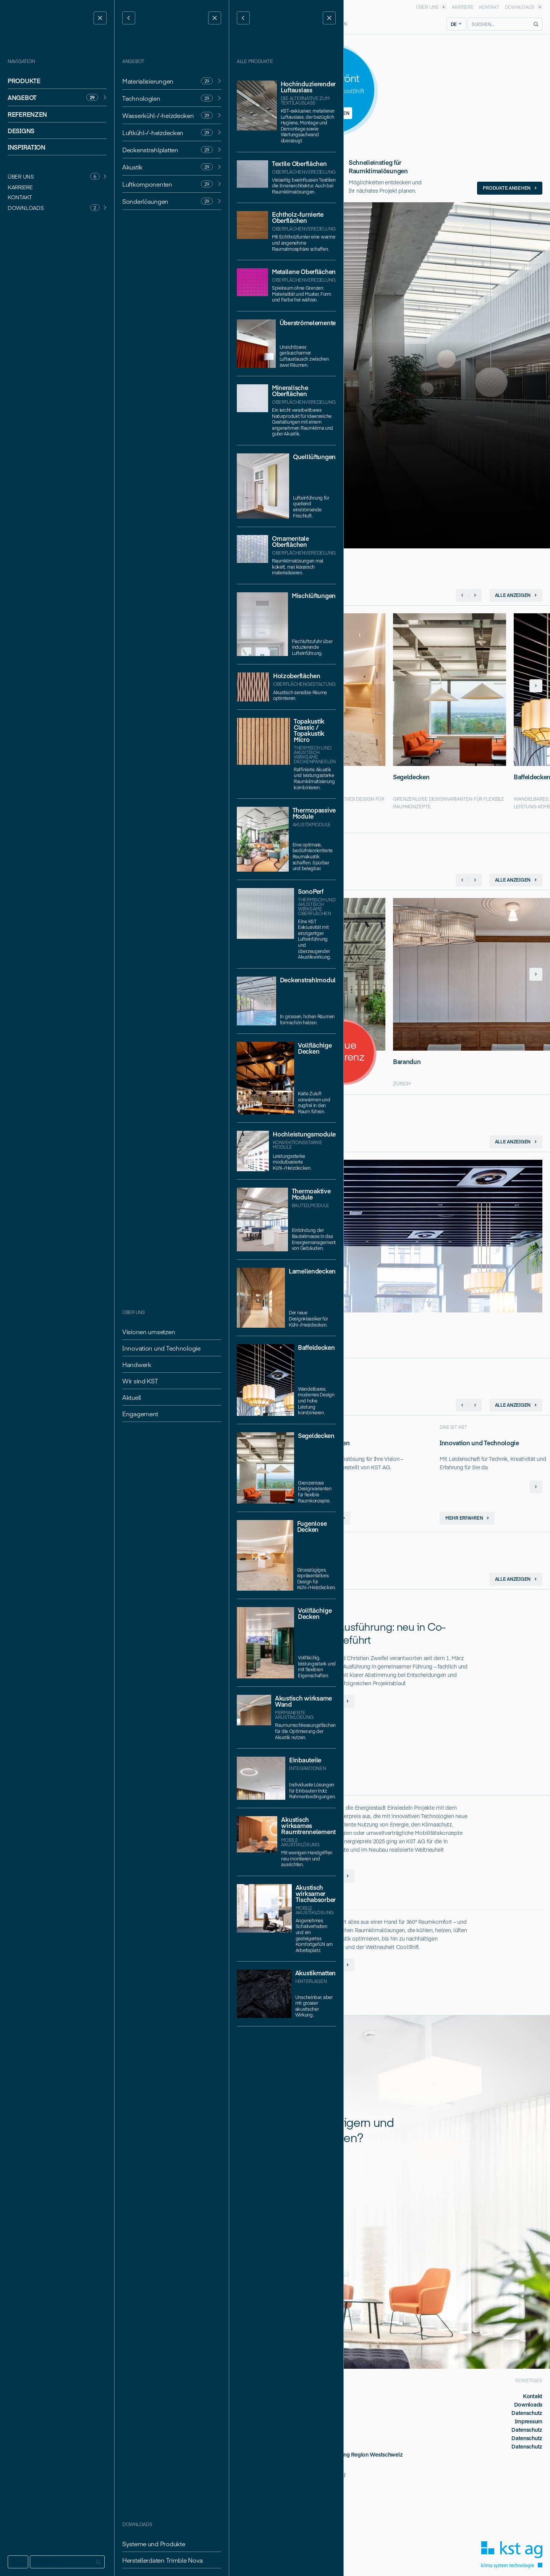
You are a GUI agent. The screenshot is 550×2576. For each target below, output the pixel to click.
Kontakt (532, 2396)
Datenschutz (526, 2412)
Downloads (528, 2404)
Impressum (528, 2421)
